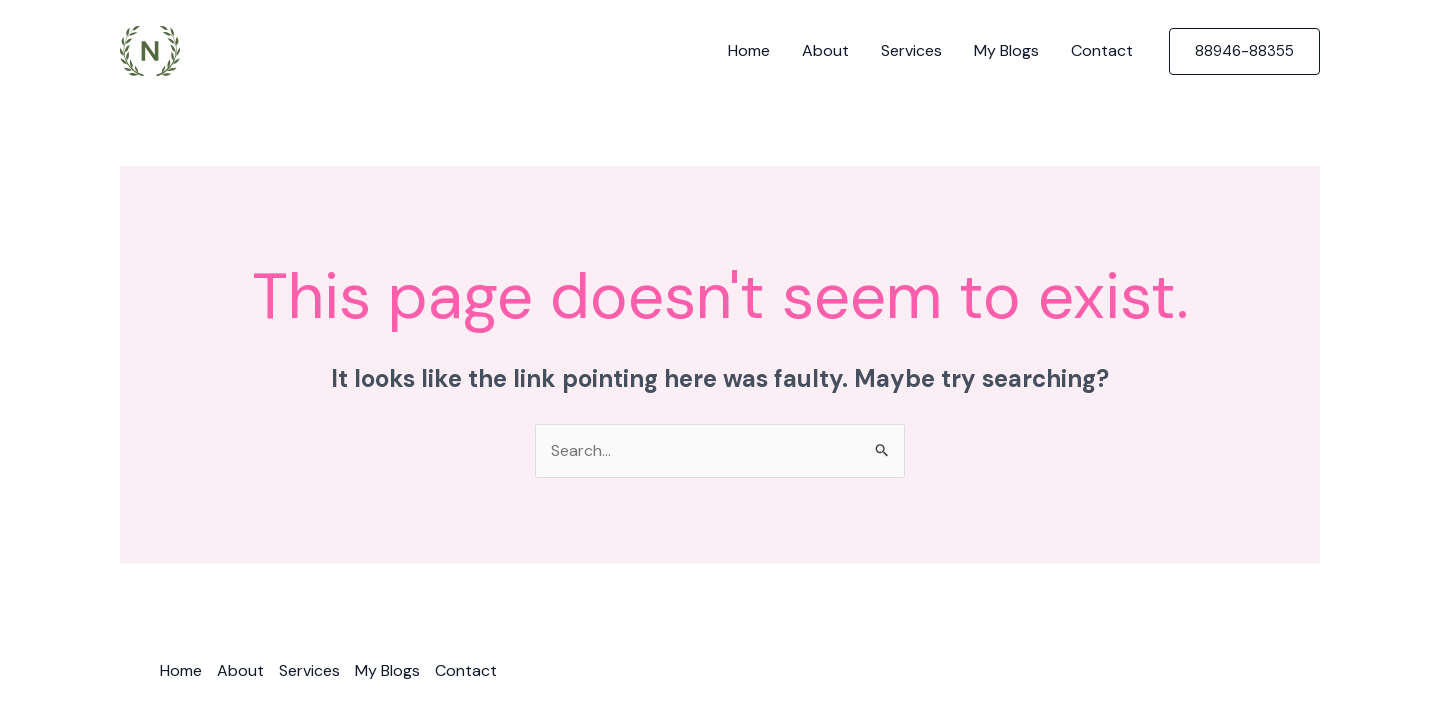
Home (749, 50)
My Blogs (1006, 50)
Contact (1102, 50)
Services (911, 50)
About (825, 50)
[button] (1244, 51)
